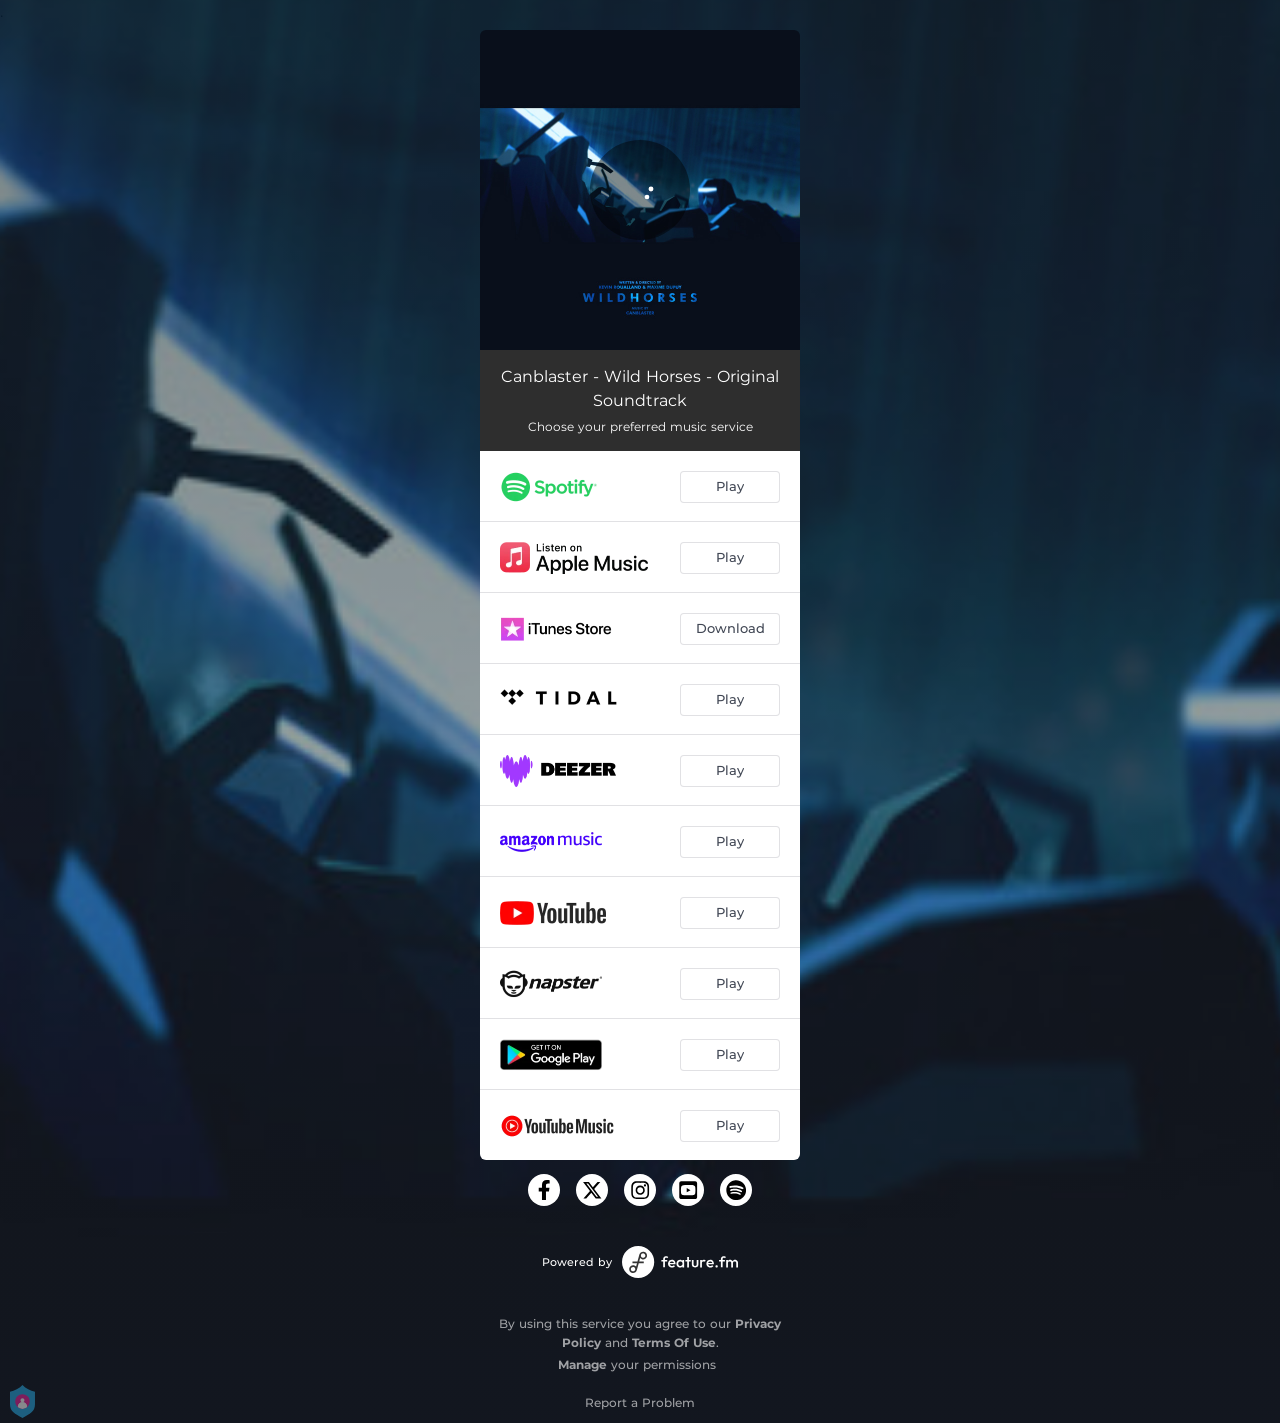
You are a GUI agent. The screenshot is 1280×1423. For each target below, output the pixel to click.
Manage (582, 1364)
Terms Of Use (674, 1342)
